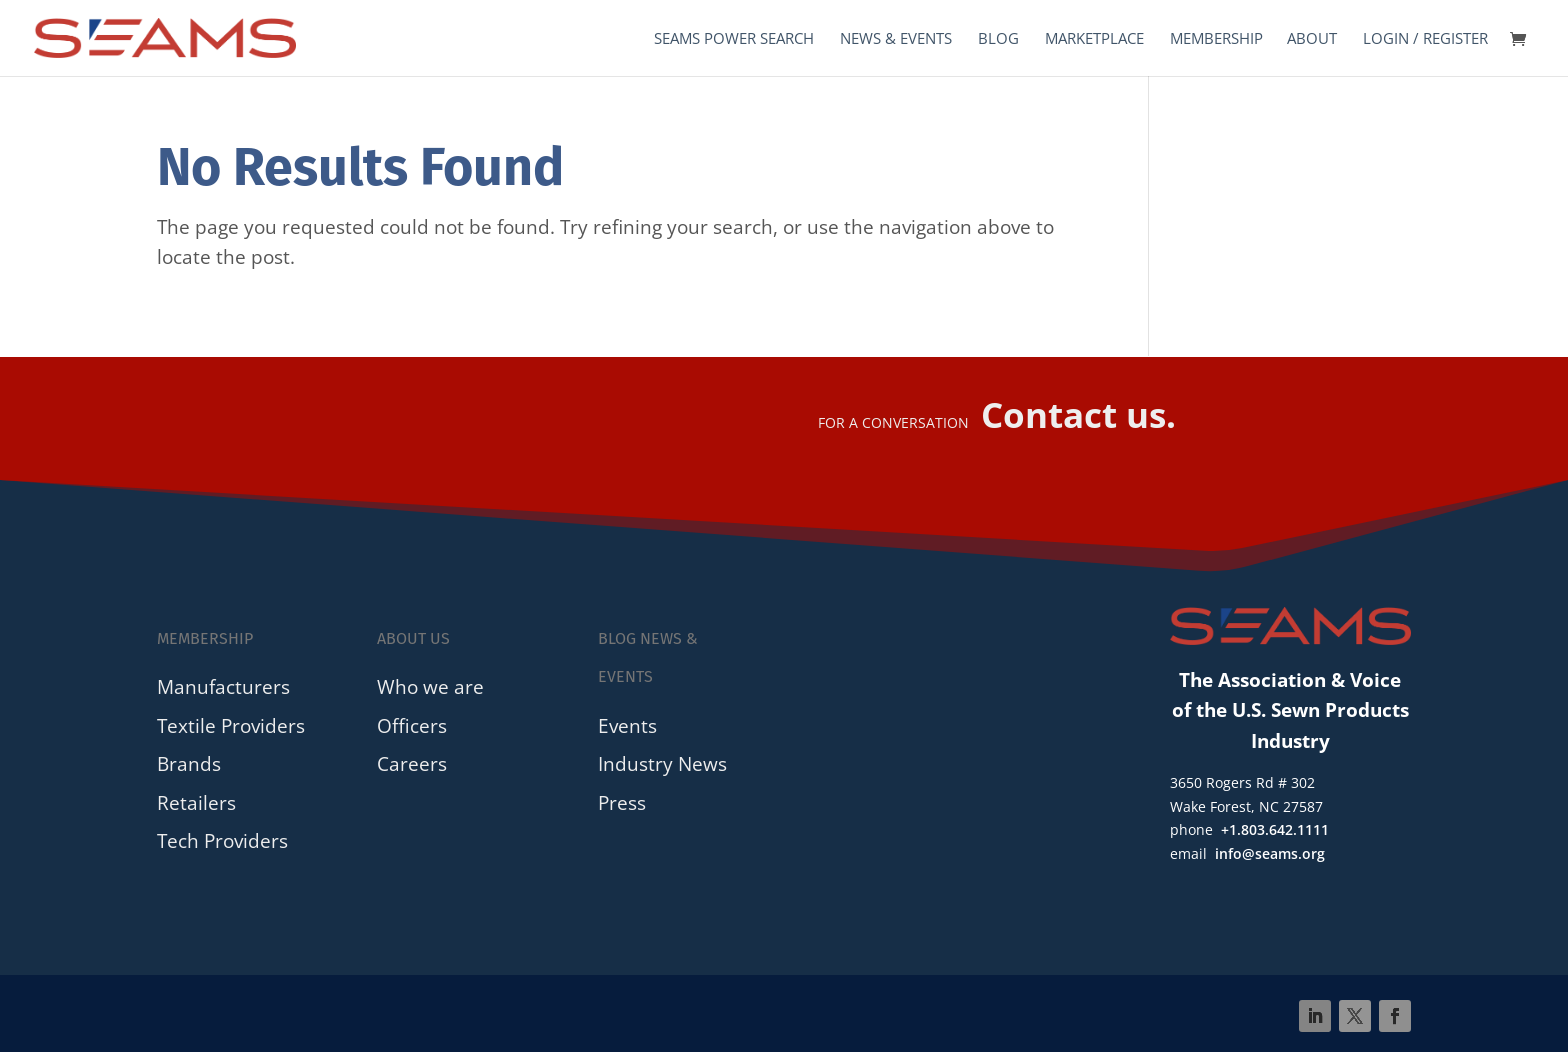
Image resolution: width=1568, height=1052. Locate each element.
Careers (412, 763)
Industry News (662, 763)
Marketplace (1094, 39)
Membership (1216, 39)
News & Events (896, 39)
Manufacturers (223, 686)
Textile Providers (231, 725)
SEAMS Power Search (734, 39)
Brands (189, 763)
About (1312, 39)
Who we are (430, 686)
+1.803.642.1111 (1275, 829)
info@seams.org (1270, 853)
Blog (998, 39)
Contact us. (1078, 414)
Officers (412, 725)
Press (622, 802)
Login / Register (1425, 39)
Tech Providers (222, 840)
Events (627, 725)
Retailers (196, 802)
